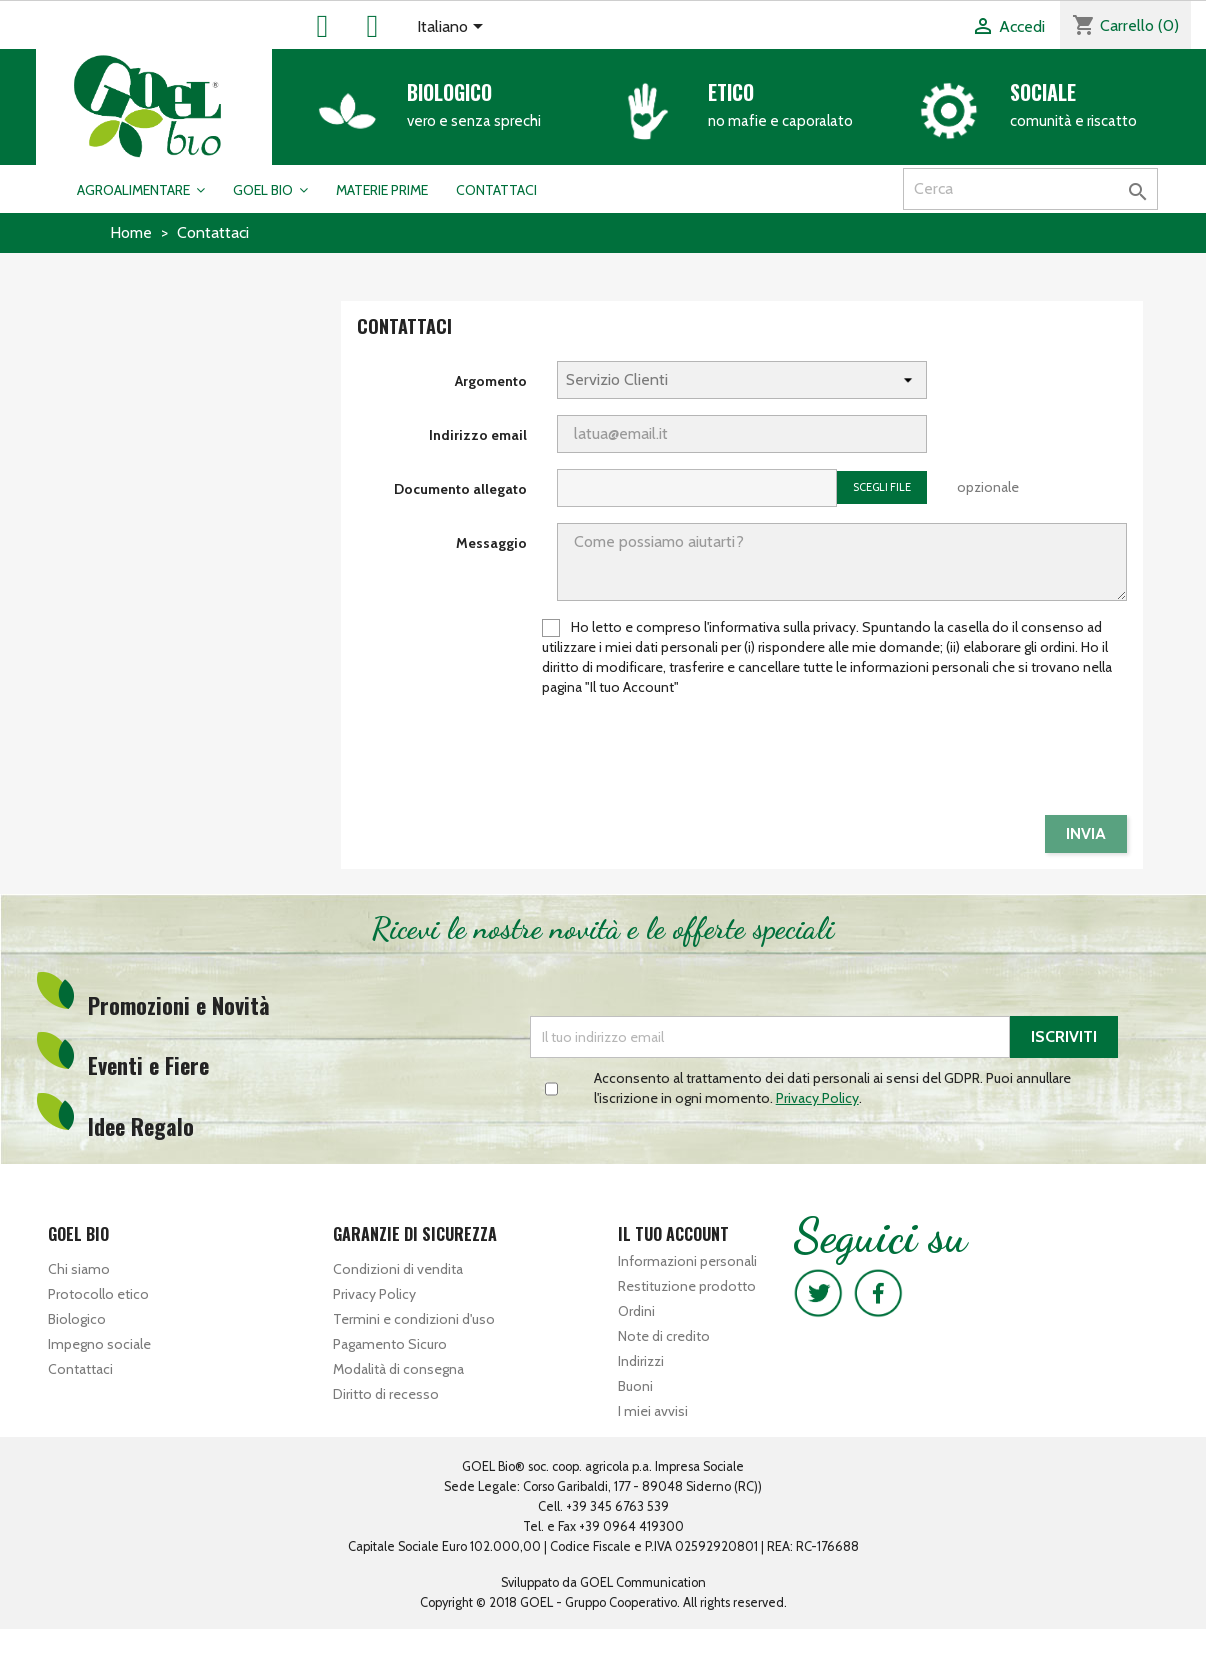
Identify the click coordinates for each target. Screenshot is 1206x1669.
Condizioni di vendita (398, 1269)
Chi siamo (79, 1269)
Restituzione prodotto (687, 1286)
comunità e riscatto (1073, 121)
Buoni (635, 1386)
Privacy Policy (374, 1294)
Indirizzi (641, 1361)
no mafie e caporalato (780, 121)
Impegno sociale (99, 1344)
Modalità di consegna (398, 1369)
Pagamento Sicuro (390, 1344)
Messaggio (491, 543)
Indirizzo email (478, 435)
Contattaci (80, 1369)
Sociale (1043, 92)
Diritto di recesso (386, 1394)
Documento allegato (460, 489)
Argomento (491, 381)
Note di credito (664, 1336)
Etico (731, 92)
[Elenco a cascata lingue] (453, 28)
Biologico (449, 92)
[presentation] (975, 760)
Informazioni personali (687, 1261)
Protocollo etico (98, 1294)
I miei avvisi (653, 1411)
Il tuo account (673, 1234)
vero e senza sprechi (474, 121)
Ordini (636, 1311)
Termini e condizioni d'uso (414, 1319)
